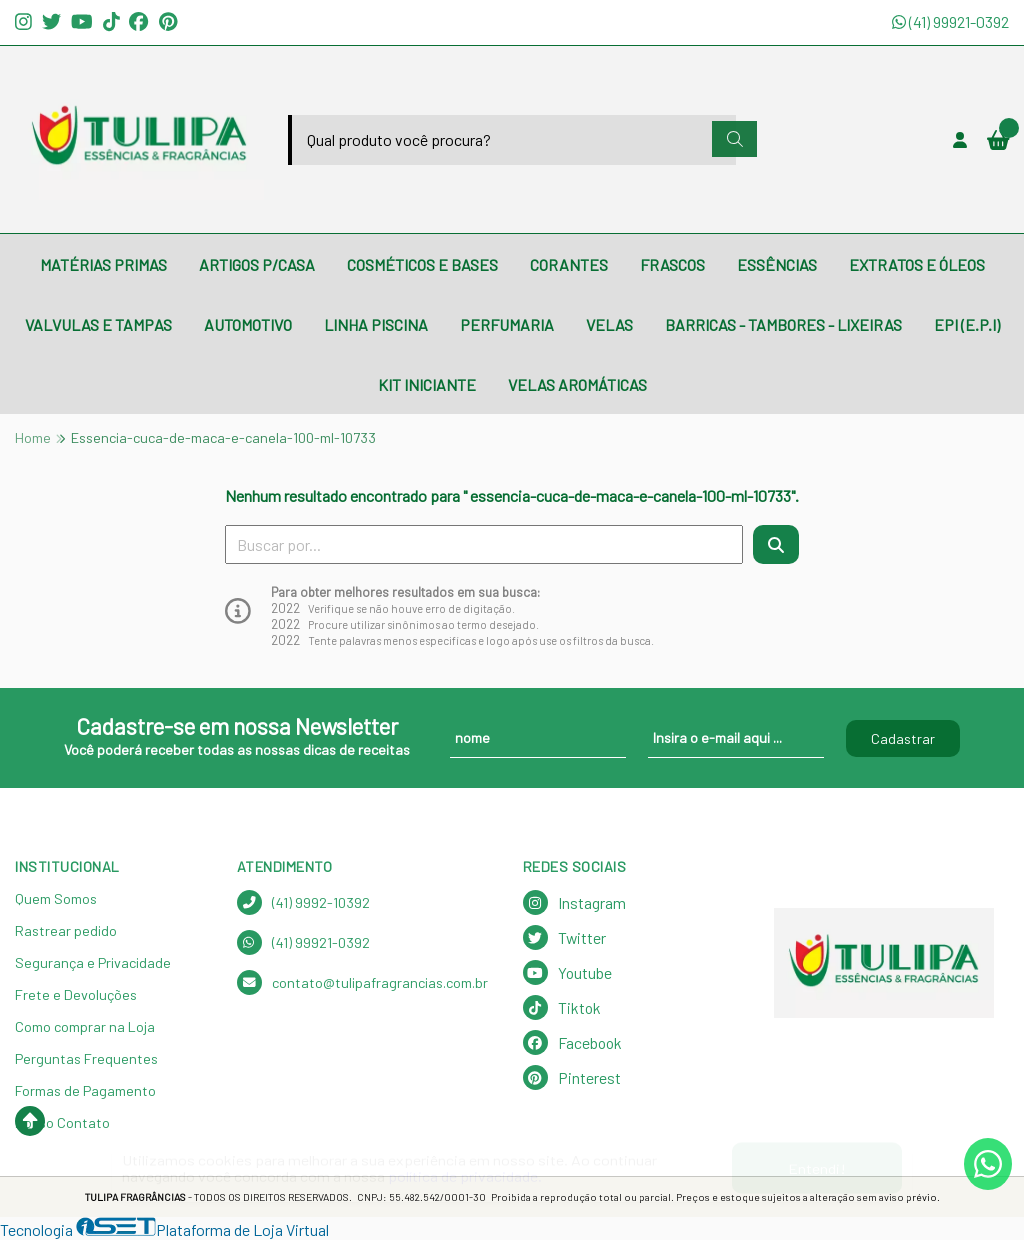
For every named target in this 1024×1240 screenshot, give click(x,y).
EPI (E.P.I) (967, 324)
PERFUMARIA (507, 324)
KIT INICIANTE (427, 384)
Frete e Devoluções (76, 994)
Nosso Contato (62, 1122)
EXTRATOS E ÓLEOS (917, 264)
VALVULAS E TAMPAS (98, 324)
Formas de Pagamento (85, 1090)
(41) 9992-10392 (303, 902)
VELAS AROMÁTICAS (577, 384)
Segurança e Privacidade (93, 962)
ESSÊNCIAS (777, 264)
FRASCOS (672, 264)
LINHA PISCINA (376, 324)
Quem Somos (56, 898)
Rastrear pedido (66, 930)
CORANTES (569, 264)
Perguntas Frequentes (86, 1058)
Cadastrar (903, 738)
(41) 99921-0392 (950, 21)
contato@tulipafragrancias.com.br (362, 982)
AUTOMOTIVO (248, 324)
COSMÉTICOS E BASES (422, 264)
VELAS (609, 324)
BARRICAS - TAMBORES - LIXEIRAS (783, 324)
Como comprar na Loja (85, 1026)
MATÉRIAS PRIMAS (103, 264)
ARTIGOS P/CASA (257, 264)
